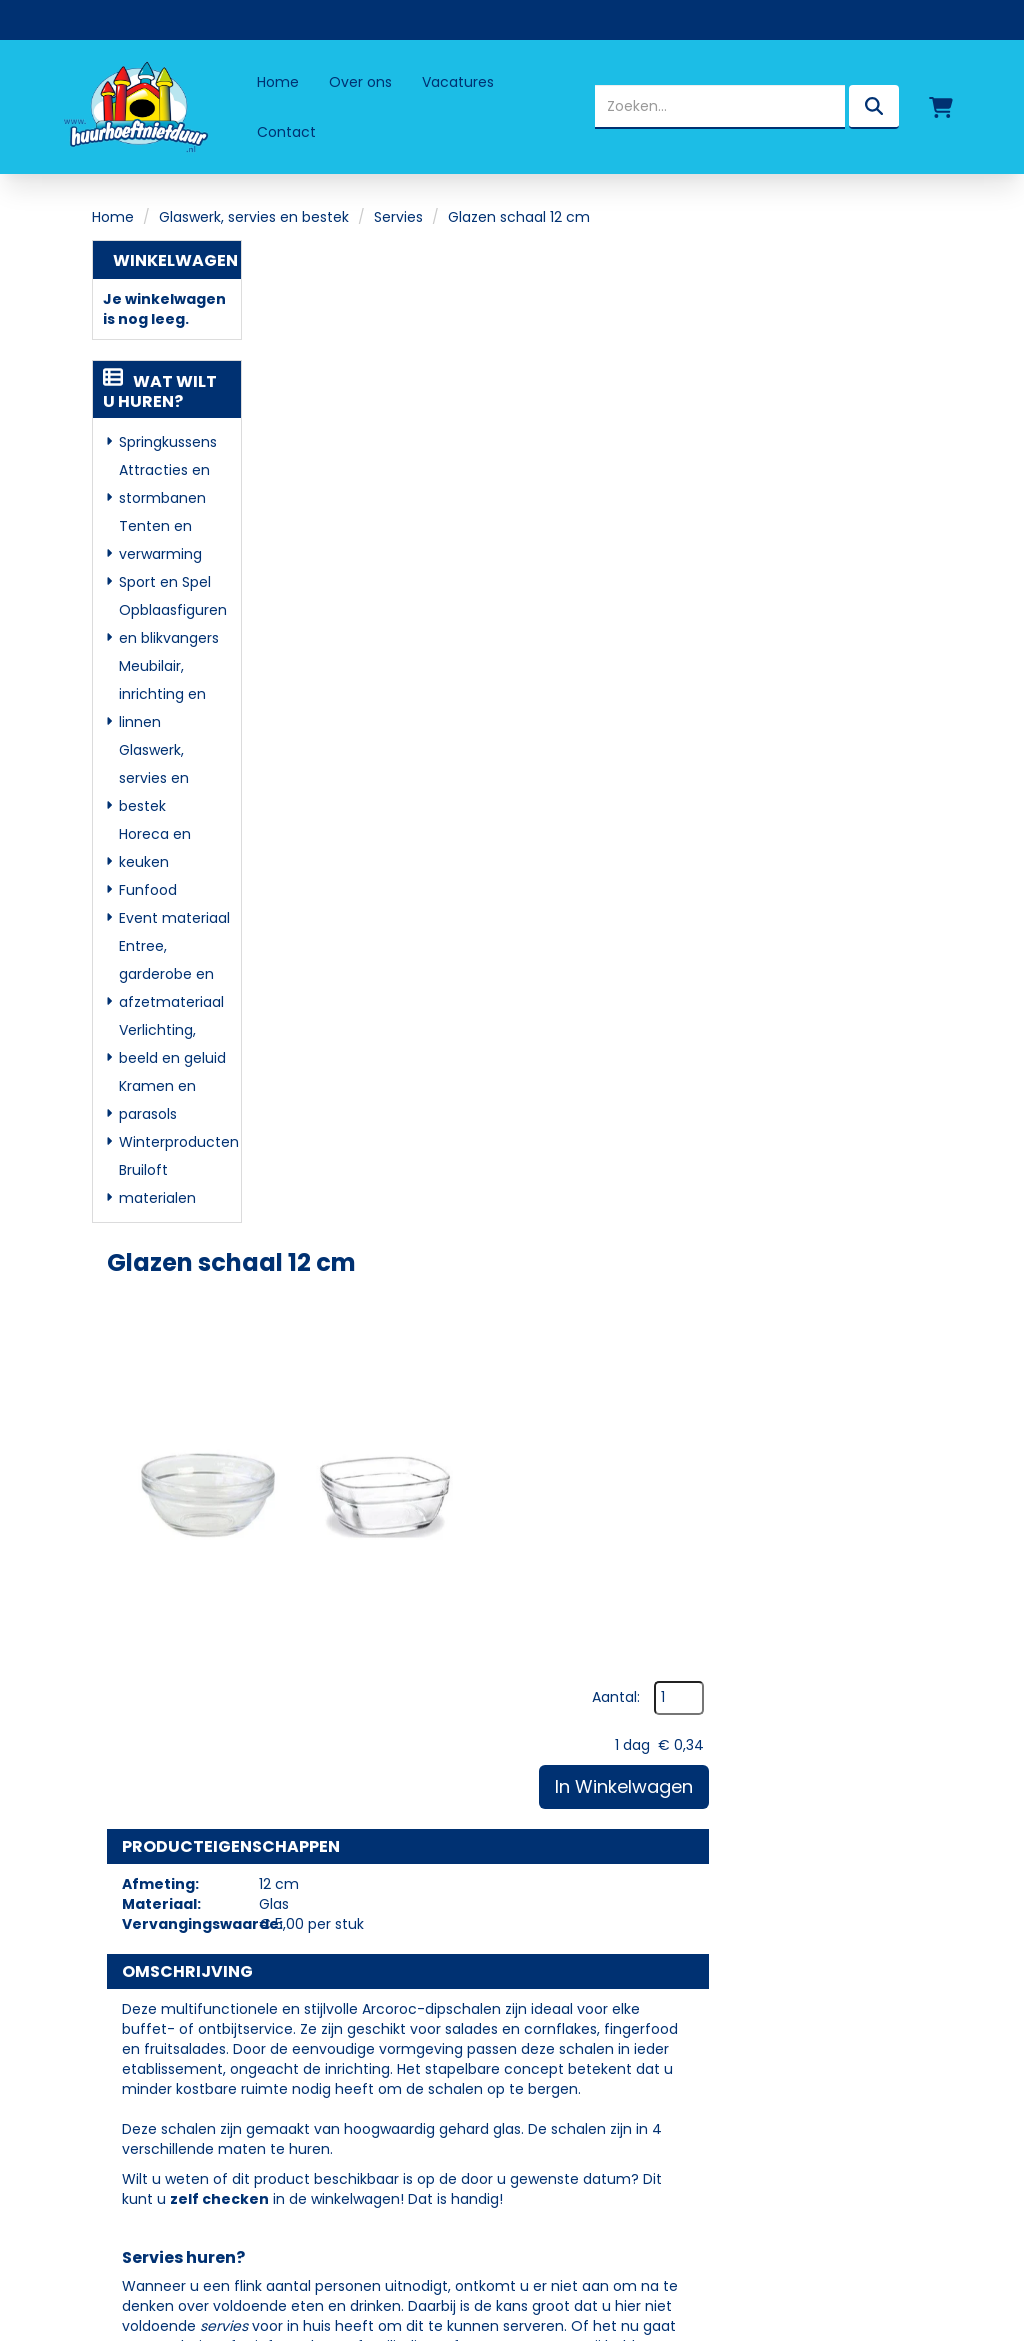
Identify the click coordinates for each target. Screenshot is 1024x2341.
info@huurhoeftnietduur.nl (207, 2012)
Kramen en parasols (157, 1100)
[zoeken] (874, 107)
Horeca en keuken (155, 848)
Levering (581, 1891)
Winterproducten (175, 1142)
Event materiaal (174, 918)
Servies (398, 217)
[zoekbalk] (720, 107)
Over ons (360, 82)
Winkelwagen (175, 260)
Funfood (148, 890)
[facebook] (129, 2068)
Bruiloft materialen (157, 1184)
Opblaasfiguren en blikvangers (173, 624)
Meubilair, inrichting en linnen (162, 694)
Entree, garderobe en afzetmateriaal (171, 974)
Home (278, 82)
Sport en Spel (165, 582)
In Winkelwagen (832, 390)
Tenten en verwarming (160, 540)
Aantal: (824, 302)
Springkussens (168, 442)
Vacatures (458, 82)
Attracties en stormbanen (164, 484)
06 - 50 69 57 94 (174, 1986)
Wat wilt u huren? (160, 391)
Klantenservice (607, 1977)
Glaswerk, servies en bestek (254, 217)
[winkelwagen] (941, 107)
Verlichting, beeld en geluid (172, 1044)
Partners (392, 1919)
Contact (286, 132)
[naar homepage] (134, 107)
